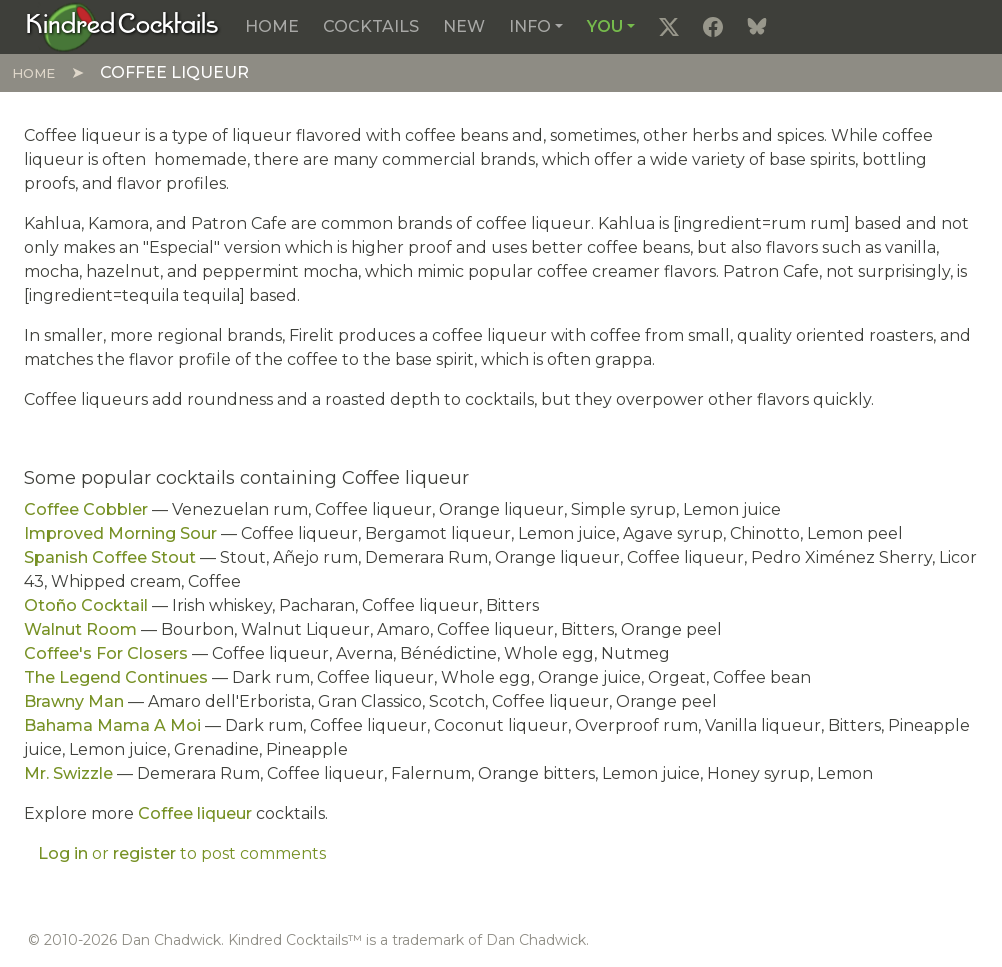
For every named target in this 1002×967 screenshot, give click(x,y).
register (144, 853)
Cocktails (371, 26)
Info (530, 26)
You (605, 26)
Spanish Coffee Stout (110, 557)
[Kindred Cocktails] (122, 26)
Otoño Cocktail (86, 605)
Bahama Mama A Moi (112, 725)
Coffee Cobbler (86, 509)
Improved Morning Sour (120, 533)
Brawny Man (74, 701)
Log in (63, 853)
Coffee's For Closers (106, 653)
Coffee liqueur (195, 813)
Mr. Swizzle (68, 773)
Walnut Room (80, 629)
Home (272, 26)
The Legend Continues (116, 677)
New (464, 26)
